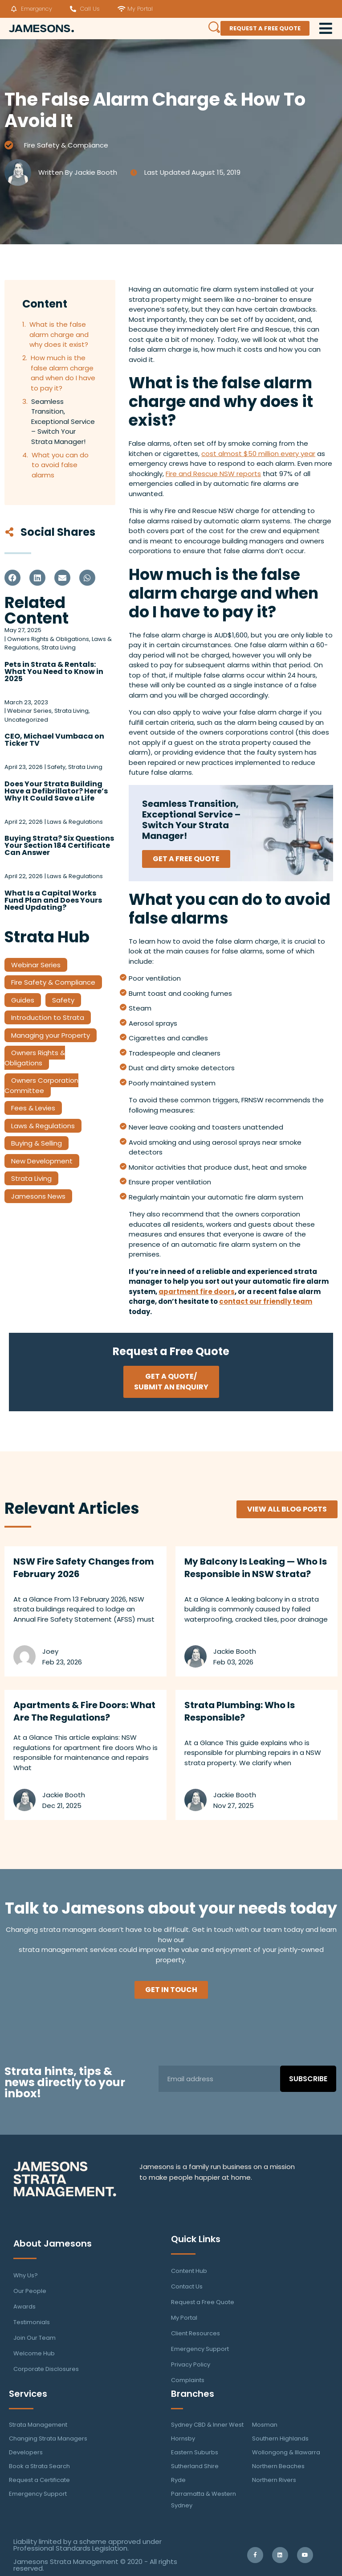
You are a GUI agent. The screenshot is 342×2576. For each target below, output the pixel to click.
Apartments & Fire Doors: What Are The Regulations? (84, 1711)
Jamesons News (38, 1196)
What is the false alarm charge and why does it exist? (59, 334)
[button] (12, 578)
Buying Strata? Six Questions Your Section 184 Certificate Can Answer (59, 845)
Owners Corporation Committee (41, 1085)
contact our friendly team (265, 1301)
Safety (63, 1000)
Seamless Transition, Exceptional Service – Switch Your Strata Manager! (63, 421)
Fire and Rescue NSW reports (213, 473)
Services (28, 2393)
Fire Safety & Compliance (66, 145)
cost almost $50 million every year (258, 453)
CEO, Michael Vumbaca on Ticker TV (54, 739)
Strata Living (31, 1178)
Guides (22, 1000)
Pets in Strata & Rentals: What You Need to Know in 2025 (53, 671)
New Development (42, 1161)
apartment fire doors (197, 1291)
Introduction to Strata (47, 1017)
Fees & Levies (33, 1108)
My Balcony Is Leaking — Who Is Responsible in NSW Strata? (255, 1567)
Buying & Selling (36, 1143)
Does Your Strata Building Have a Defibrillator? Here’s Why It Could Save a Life (56, 791)
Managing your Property (50, 1035)
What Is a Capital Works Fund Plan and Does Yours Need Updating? (53, 900)
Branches (192, 2393)
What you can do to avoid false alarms (60, 465)
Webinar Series (36, 965)
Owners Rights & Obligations (34, 1058)
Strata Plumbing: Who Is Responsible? (239, 1711)
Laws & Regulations (43, 1125)
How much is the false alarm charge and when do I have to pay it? (63, 373)
